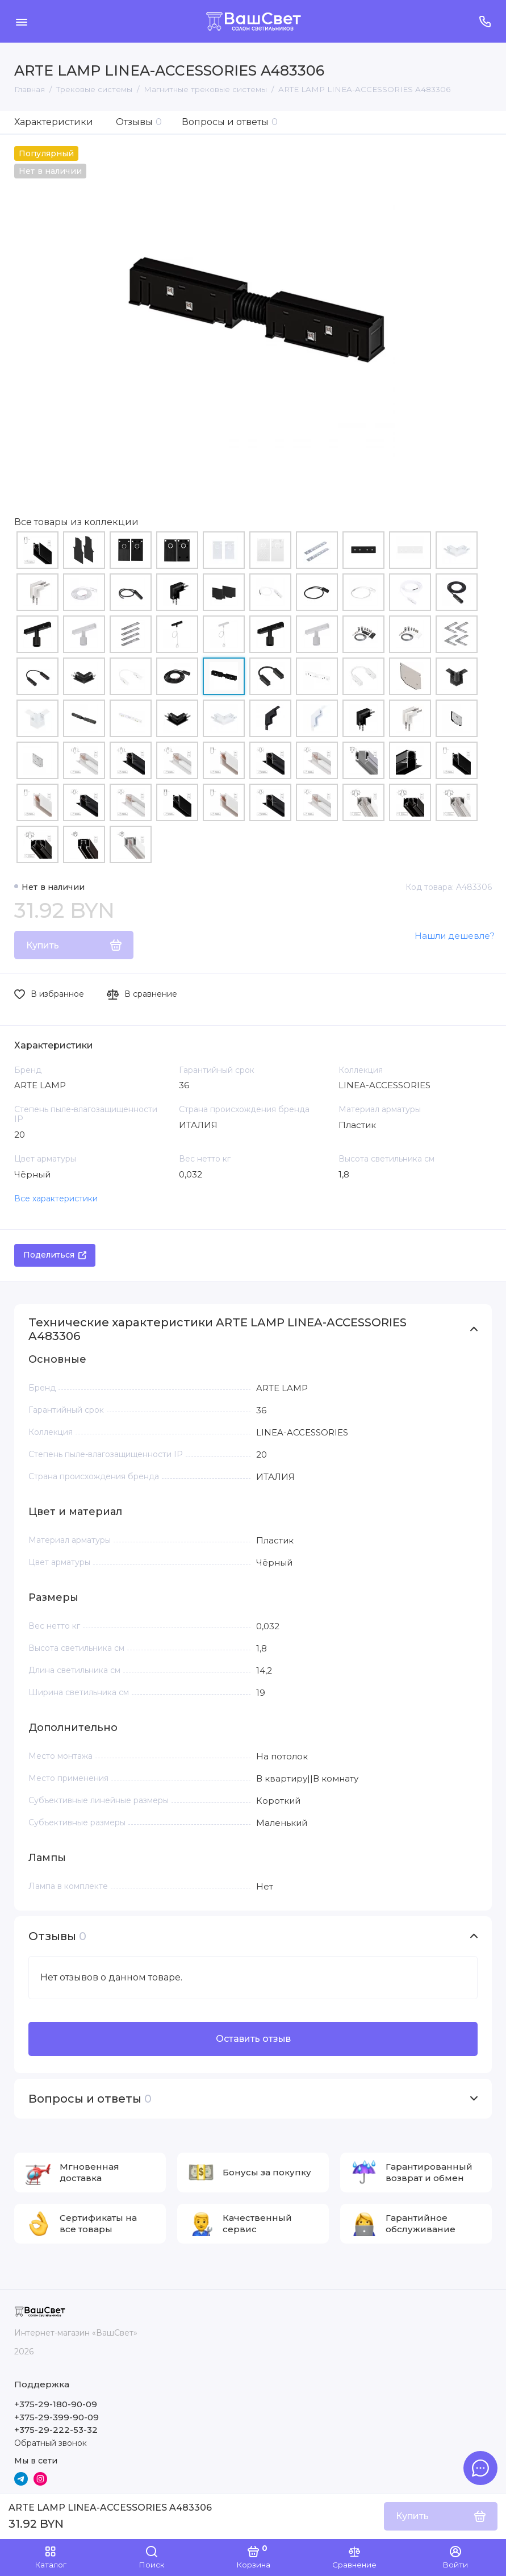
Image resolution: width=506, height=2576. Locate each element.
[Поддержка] (484, 21)
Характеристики (53, 121)
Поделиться (54, 1255)
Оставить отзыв (253, 2038)
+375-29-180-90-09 (55, 2404)
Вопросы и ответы (230, 121)
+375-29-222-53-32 (56, 2429)
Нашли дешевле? (455, 935)
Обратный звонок (50, 2443)
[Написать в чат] (480, 2468)
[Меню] (21, 21)
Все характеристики (56, 1198)
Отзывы (139, 121)
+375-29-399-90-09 (56, 2417)
